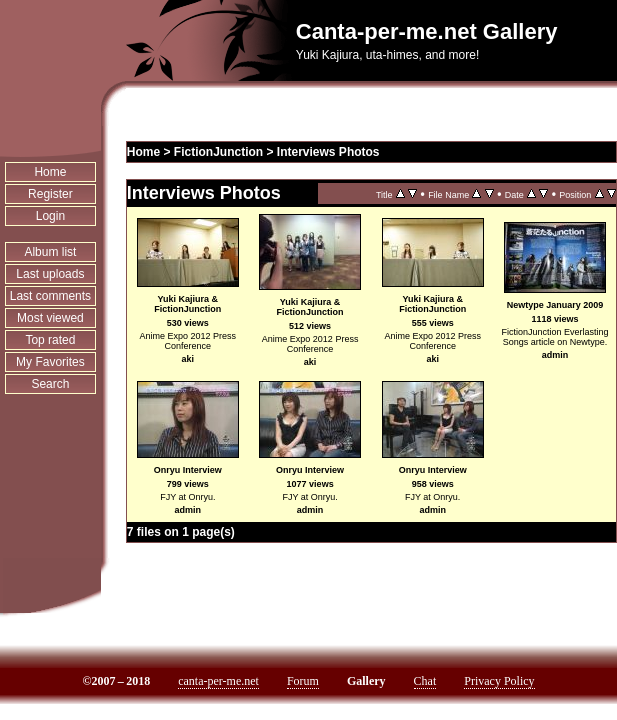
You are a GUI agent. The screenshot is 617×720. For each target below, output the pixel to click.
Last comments (50, 296)
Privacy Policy (499, 681)
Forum (303, 681)
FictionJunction (218, 152)
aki (188, 359)
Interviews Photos (328, 152)
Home (50, 172)
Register (50, 194)
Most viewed (50, 318)
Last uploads (50, 274)
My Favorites (50, 362)
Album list (50, 252)
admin (555, 355)
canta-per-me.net (218, 681)
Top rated (50, 340)
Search (50, 384)
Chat (425, 681)
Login (50, 216)
